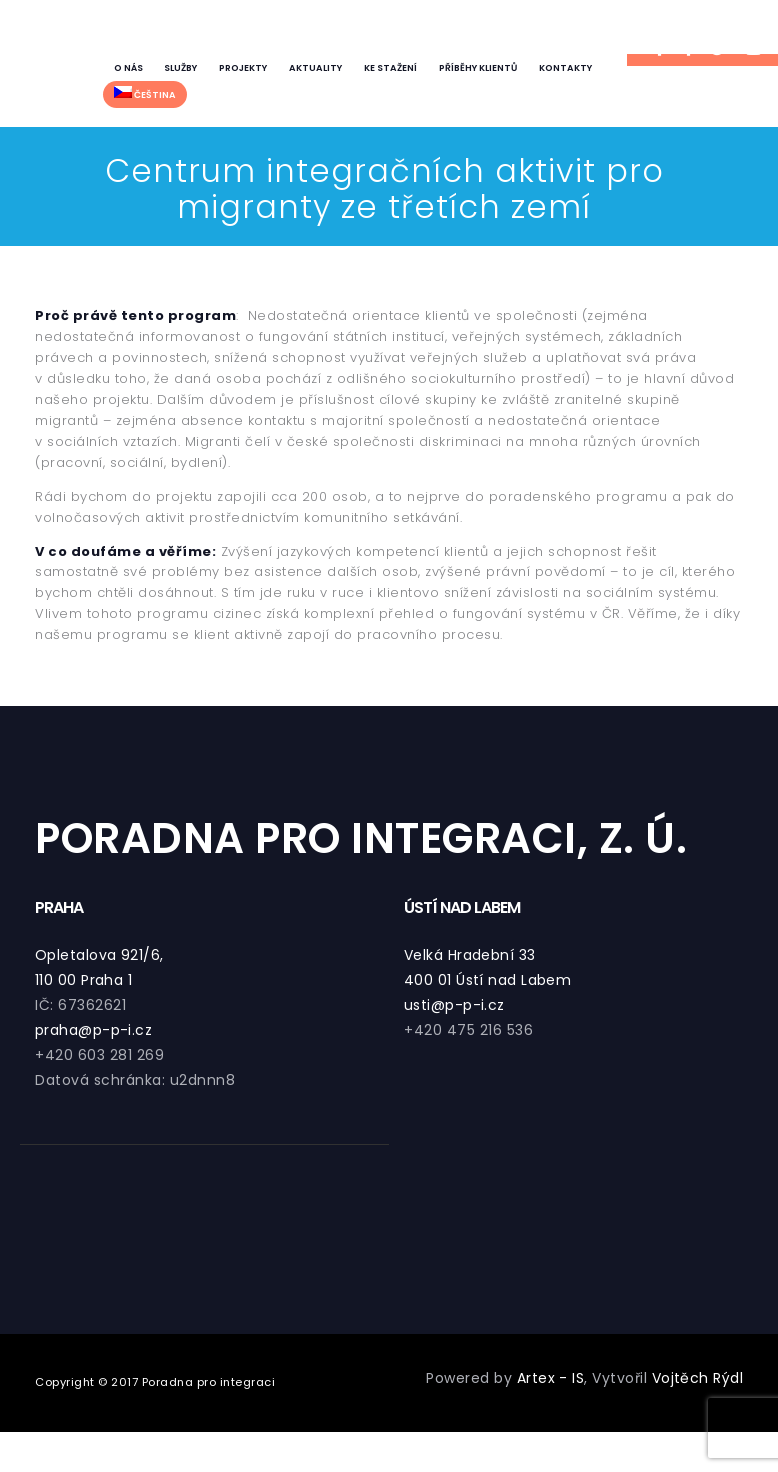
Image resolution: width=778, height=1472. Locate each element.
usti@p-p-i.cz (455, 1005)
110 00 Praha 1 (84, 980)
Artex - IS (550, 1378)
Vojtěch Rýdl (697, 1378)
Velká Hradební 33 (470, 955)
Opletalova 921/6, (100, 955)
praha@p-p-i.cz (94, 1030)
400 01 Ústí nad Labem (488, 980)
